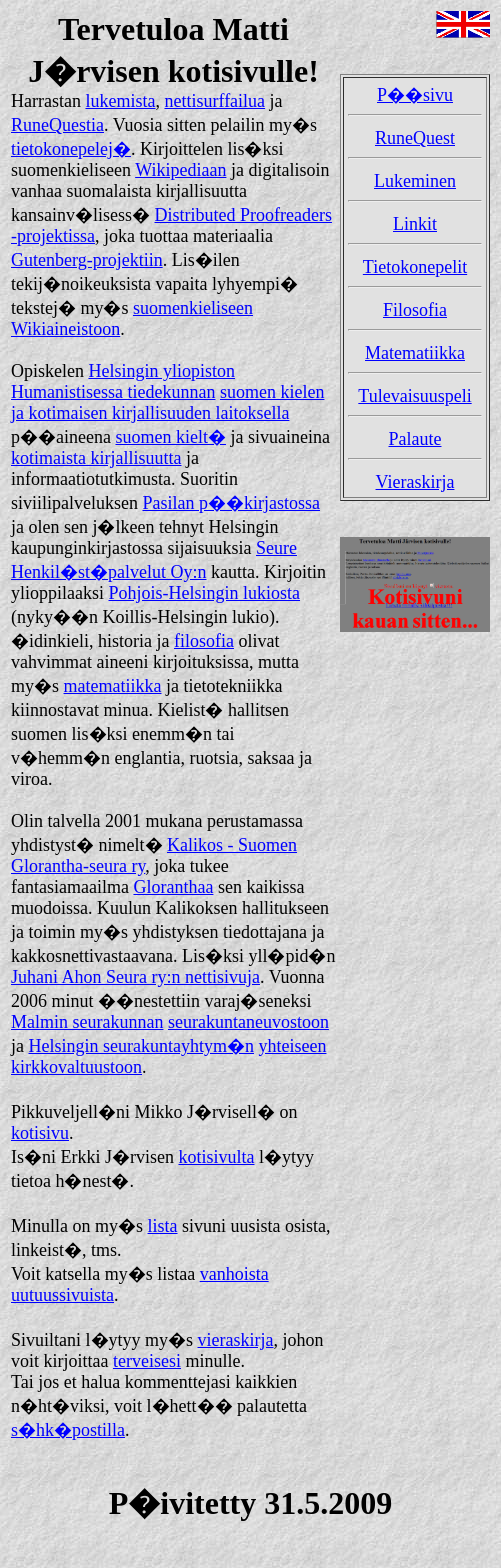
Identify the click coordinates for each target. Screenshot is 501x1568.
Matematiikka (415, 353)
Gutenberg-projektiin (87, 260)
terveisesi (147, 1361)
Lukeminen (415, 181)
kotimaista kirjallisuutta (96, 458)
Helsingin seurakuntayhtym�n (141, 1046)
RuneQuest (415, 138)
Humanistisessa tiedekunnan (113, 392)
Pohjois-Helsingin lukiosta (205, 593)
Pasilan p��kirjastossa (231, 503)
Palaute (415, 439)
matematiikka (113, 686)
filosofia (204, 641)
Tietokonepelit (415, 267)
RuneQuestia (57, 125)
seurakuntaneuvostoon (248, 1022)
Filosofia (415, 310)
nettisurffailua (214, 101)
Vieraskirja (415, 482)
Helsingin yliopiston (161, 371)
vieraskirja (236, 1340)
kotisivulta (216, 1157)
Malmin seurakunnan (87, 1022)
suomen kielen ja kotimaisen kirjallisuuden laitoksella (167, 402)
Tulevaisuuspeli (414, 396)
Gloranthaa (173, 887)
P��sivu (415, 95)
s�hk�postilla (68, 1430)
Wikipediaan (180, 170)
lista (163, 1226)
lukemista (120, 101)
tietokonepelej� (71, 149)
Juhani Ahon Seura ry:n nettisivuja (135, 977)
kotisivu (40, 1133)
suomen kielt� (170, 437)
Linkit (415, 224)
